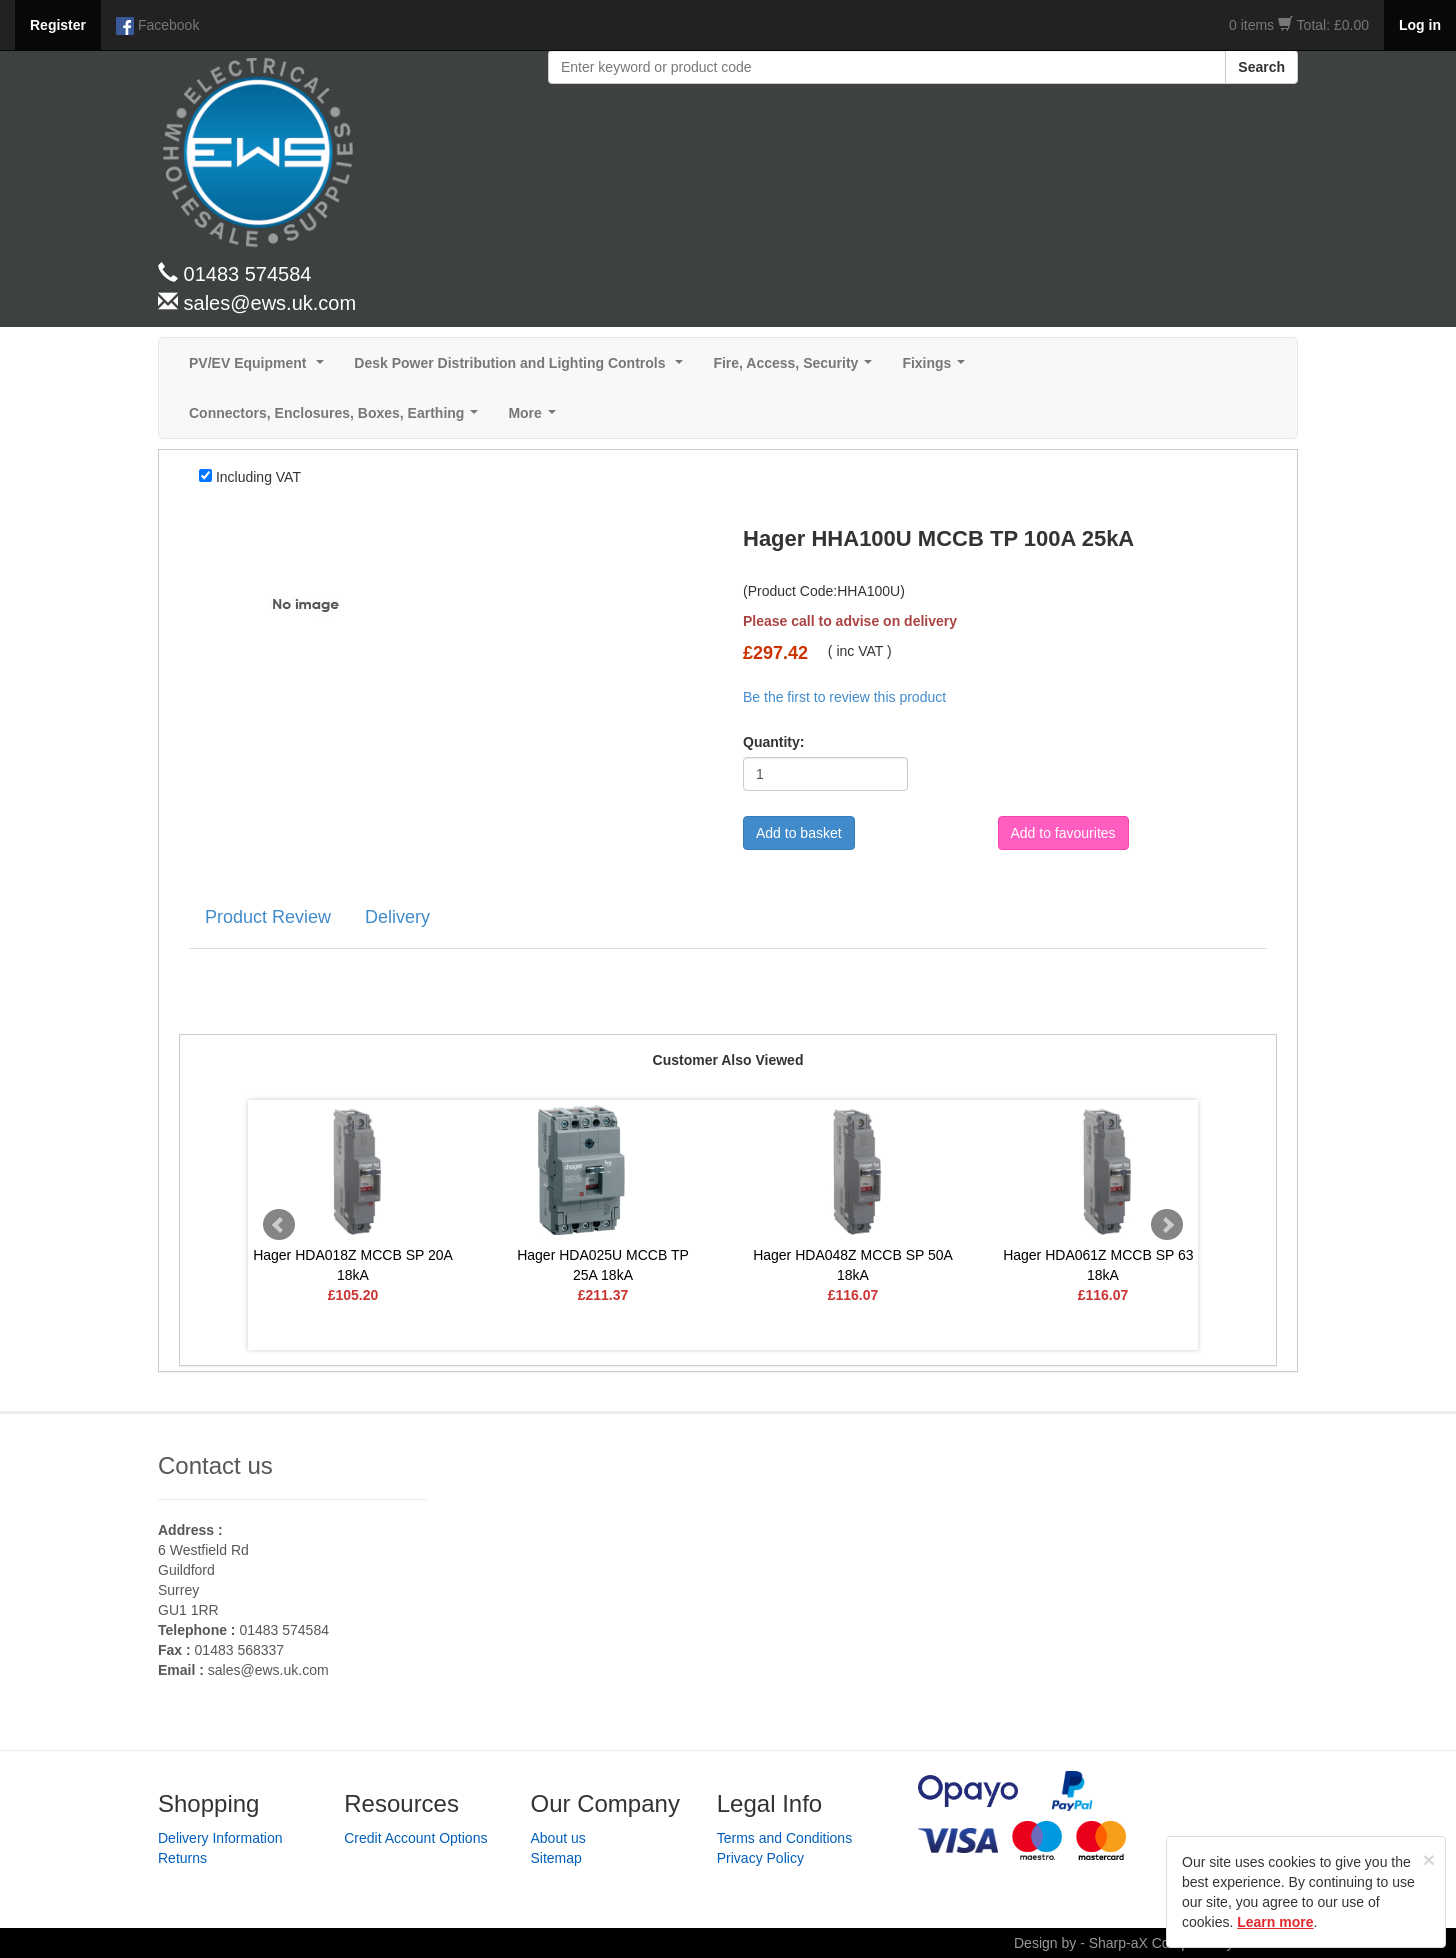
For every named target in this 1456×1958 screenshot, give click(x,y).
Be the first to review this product (844, 697)
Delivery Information (220, 1838)
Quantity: (773, 742)
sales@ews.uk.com (268, 1670)
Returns (182, 1858)
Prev (279, 1225)
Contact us (215, 1465)
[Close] (1429, 1859)
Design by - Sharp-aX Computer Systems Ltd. (1156, 1943)
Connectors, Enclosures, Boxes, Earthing (337, 418)
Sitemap (556, 1858)
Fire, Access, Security (796, 368)
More (535, 418)
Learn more (1275, 1922)
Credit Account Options (415, 1838)
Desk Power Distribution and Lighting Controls (522, 368)
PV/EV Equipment (260, 368)
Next (1167, 1225)
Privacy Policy (760, 1858)
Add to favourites (1063, 833)
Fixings (937, 368)
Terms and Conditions (784, 1838)
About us (558, 1838)
